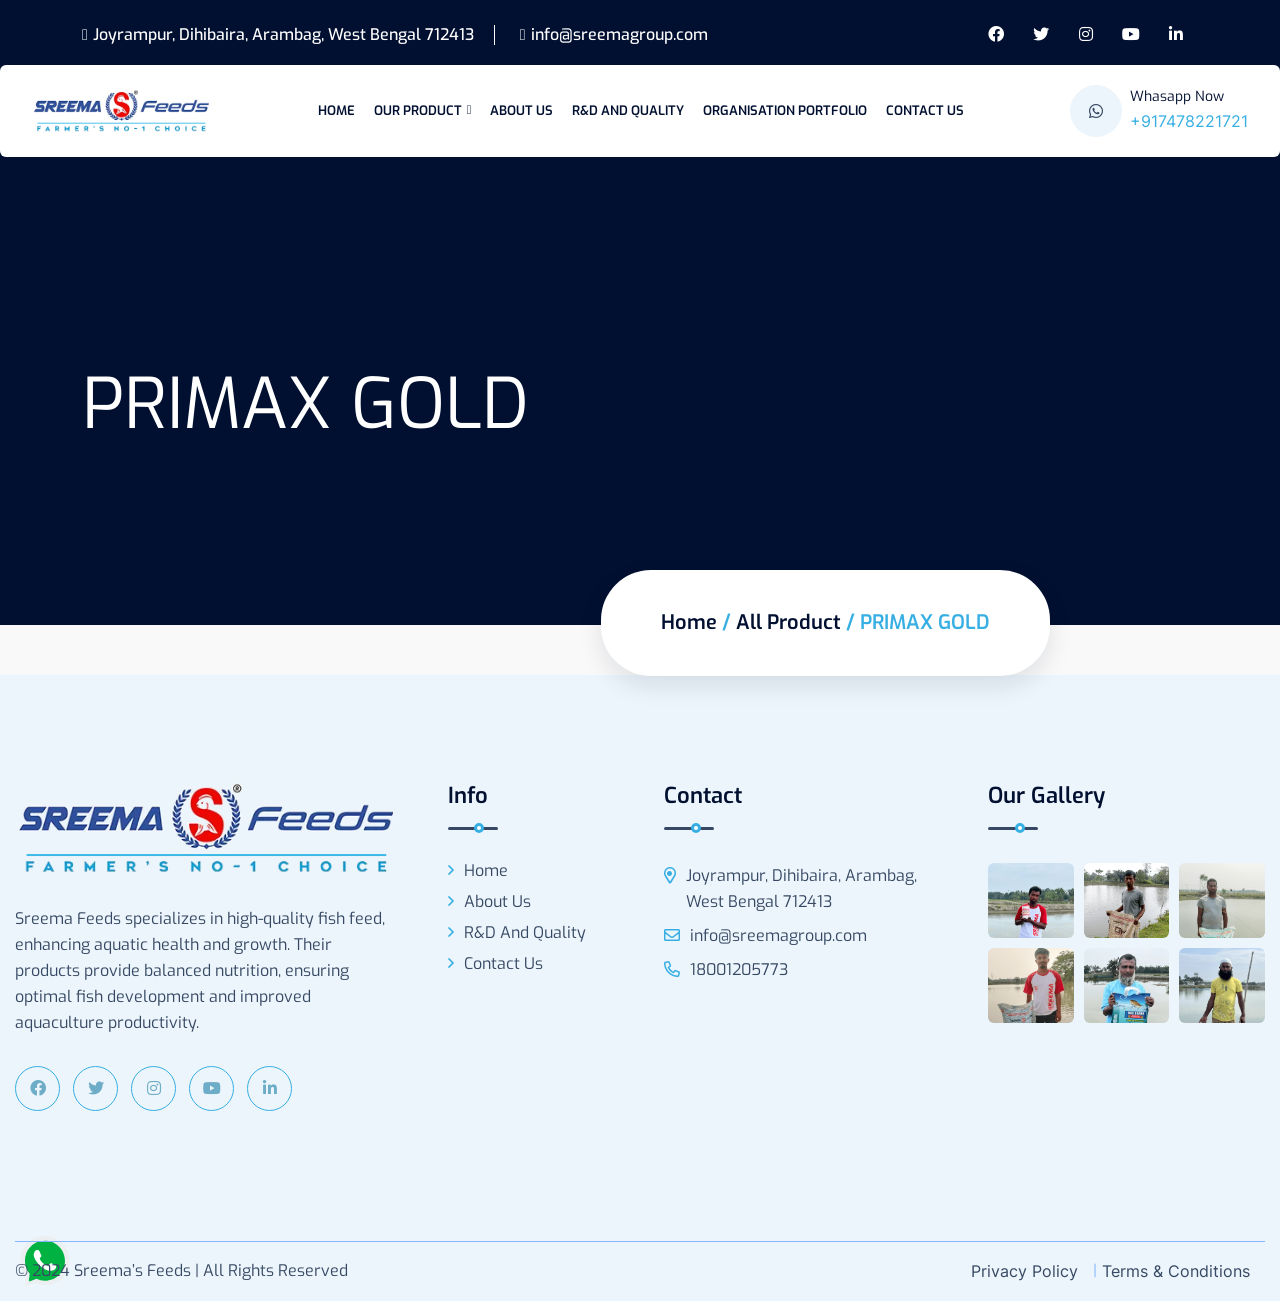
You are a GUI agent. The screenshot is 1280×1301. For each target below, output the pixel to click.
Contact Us (925, 110)
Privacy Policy (1024, 1271)
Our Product (418, 110)
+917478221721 (1189, 121)
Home (336, 110)
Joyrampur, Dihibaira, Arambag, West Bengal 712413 (278, 35)
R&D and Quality (628, 110)
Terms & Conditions (1176, 1271)
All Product (788, 622)
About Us (521, 110)
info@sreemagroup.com (614, 35)
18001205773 (726, 969)
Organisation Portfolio (785, 110)
